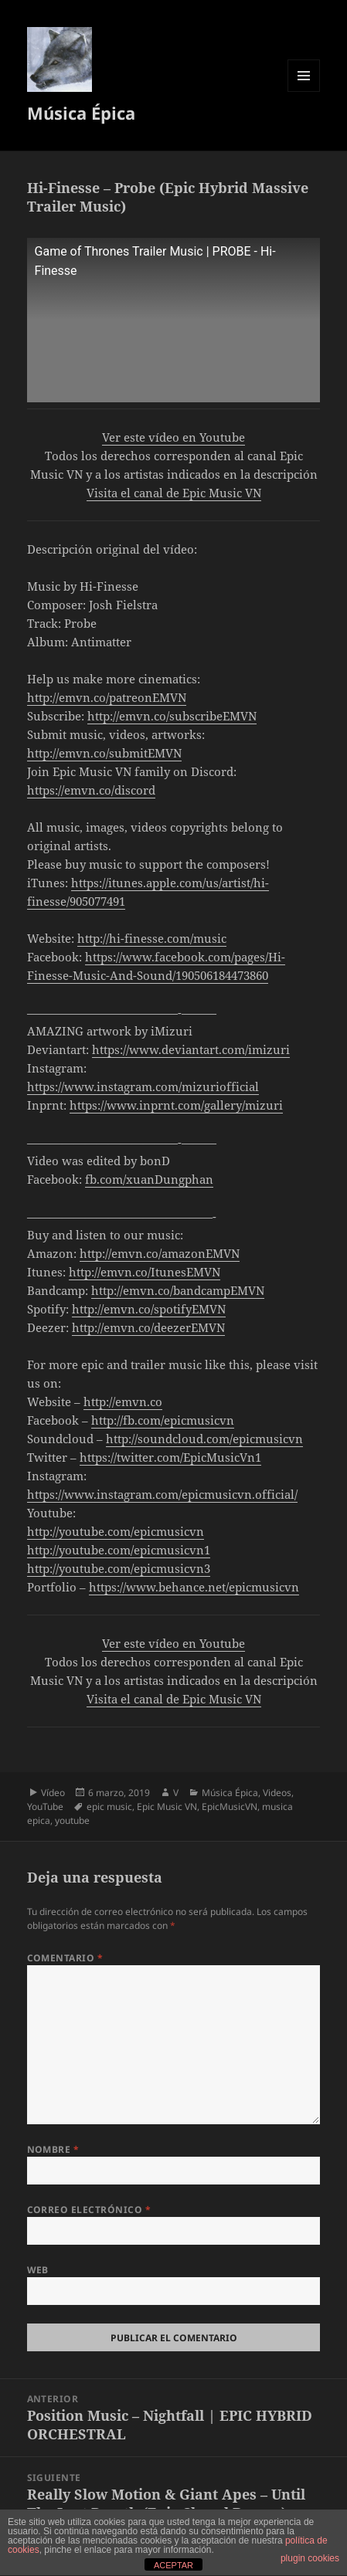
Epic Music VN (167, 1806)
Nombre (53, 2149)
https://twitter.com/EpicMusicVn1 (170, 1457)
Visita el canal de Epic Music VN (174, 492)
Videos (277, 1792)
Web (38, 2269)
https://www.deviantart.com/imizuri (191, 1049)
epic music (109, 1806)
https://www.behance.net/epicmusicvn (194, 1587)
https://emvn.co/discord (91, 790)
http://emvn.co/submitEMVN (104, 753)
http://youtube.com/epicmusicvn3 (118, 1568)
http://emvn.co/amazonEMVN (160, 1253)
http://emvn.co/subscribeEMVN (172, 716)
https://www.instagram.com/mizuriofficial (143, 1086)
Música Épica (81, 112)
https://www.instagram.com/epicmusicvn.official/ (162, 1494)
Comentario (65, 1957)
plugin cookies (310, 2558)
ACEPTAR (173, 2565)
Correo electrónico (89, 2209)
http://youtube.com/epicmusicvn (115, 1531)
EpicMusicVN (229, 1806)
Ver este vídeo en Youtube (173, 437)
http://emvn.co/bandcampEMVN (177, 1290)
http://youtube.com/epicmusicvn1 (118, 1549)
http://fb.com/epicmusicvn (162, 1420)
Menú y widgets (304, 91)
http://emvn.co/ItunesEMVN (144, 1272)
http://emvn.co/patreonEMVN (106, 697)
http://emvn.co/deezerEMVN (148, 1327)
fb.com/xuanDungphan (149, 1179)
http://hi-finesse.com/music (151, 938)
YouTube (45, 1806)
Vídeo (53, 1792)
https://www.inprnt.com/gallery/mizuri (176, 1105)
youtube (72, 1820)
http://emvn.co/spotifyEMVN (149, 1309)
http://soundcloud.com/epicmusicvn (204, 1438)
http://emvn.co (122, 1401)
